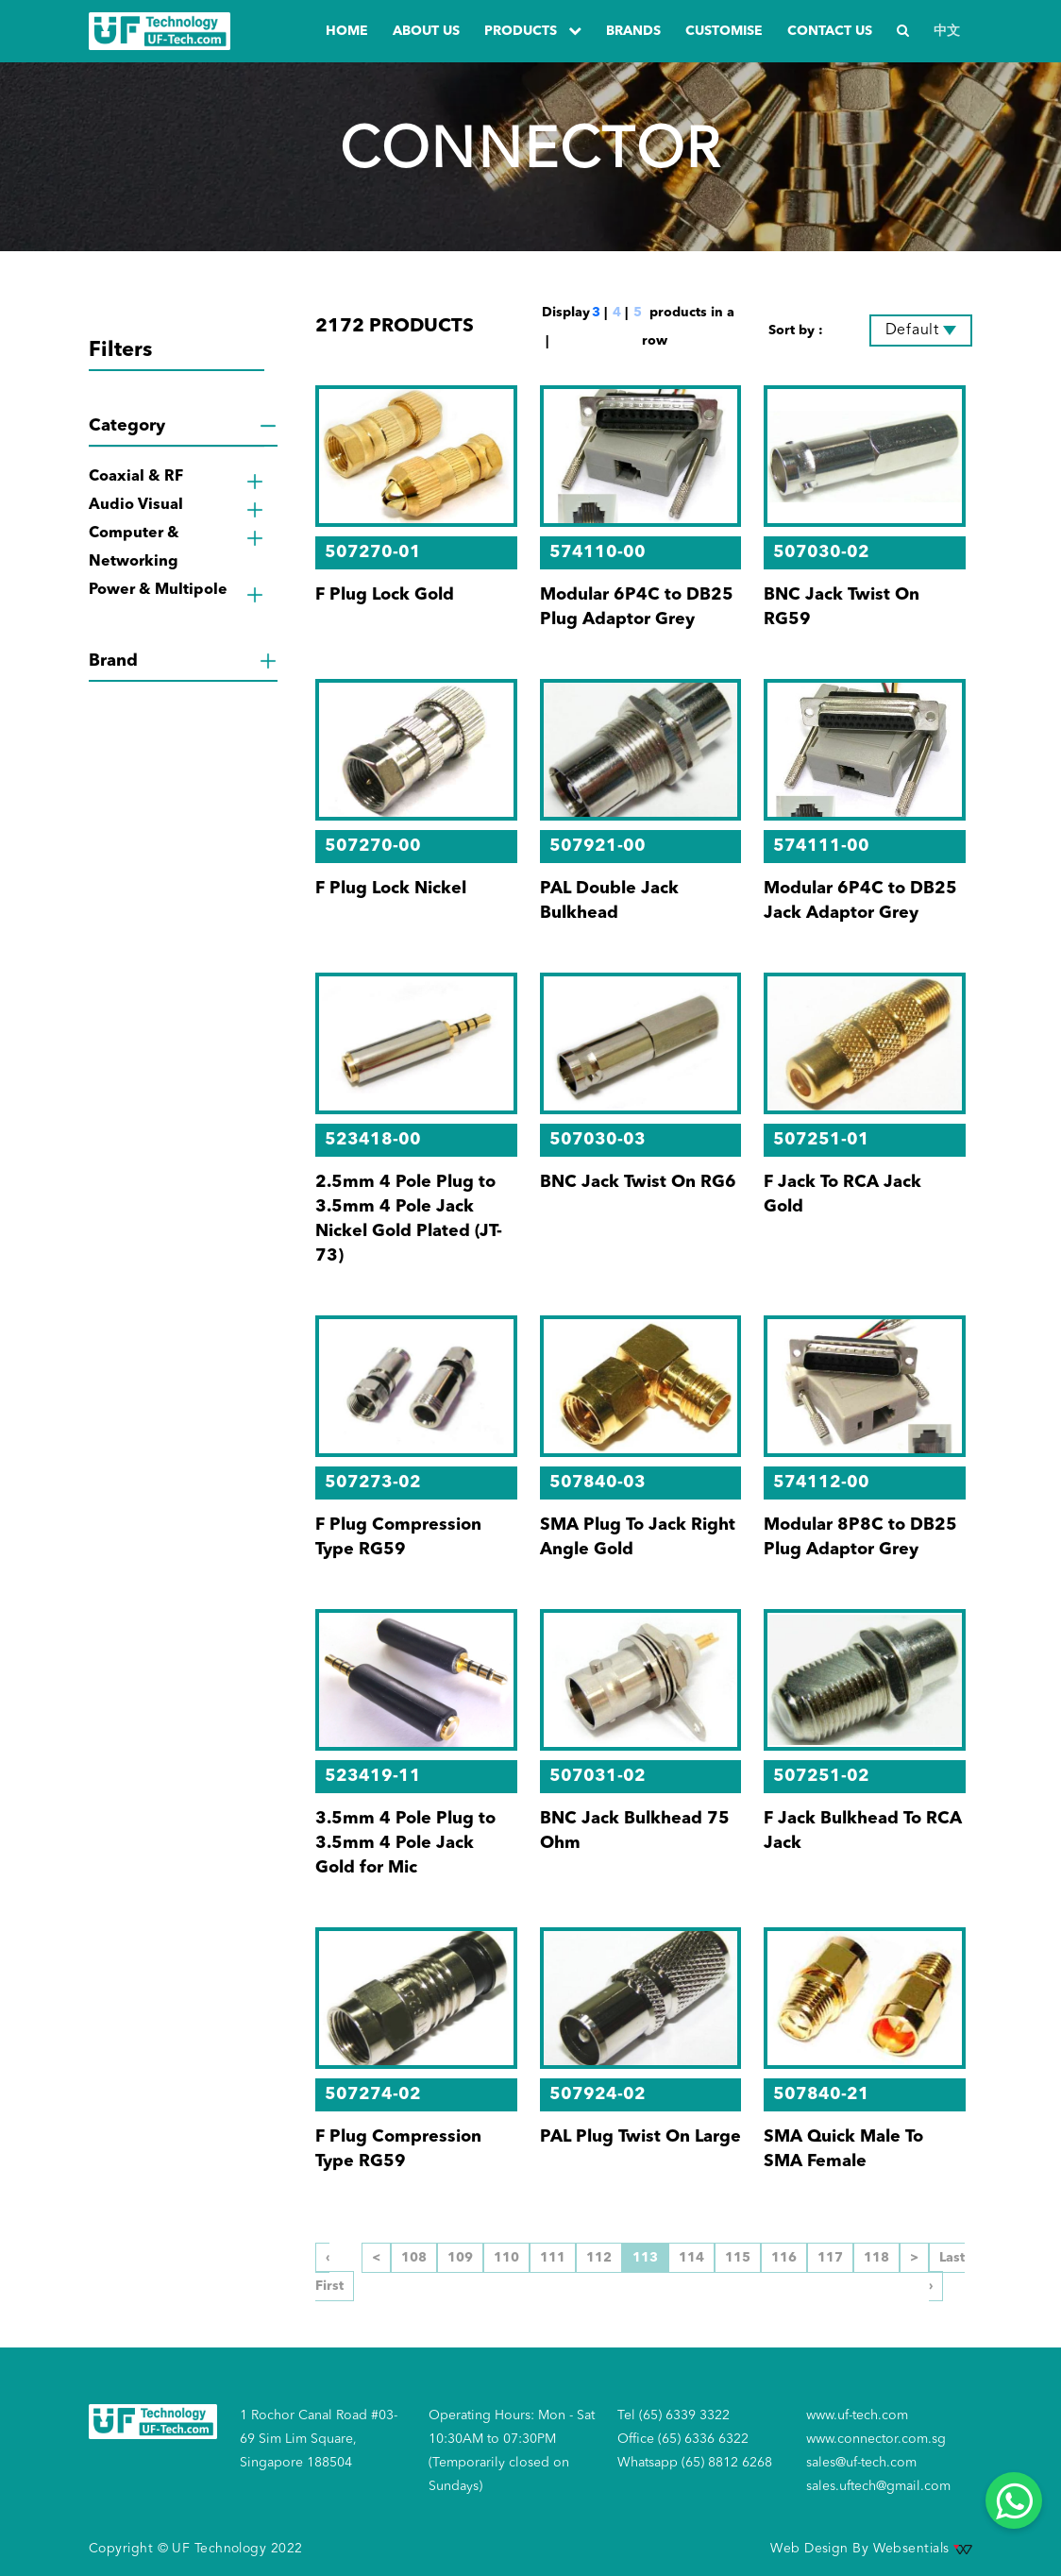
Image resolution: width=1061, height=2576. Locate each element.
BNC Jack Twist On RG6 (638, 1182)
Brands (633, 31)
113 (645, 2257)
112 (599, 2257)
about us (426, 31)
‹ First (329, 2272)
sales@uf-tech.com (861, 2462)
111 (552, 2257)
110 (506, 2257)
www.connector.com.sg (876, 2439)
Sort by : (795, 330)
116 (784, 2257)
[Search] (903, 31)
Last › (947, 2272)
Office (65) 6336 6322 (683, 2439)
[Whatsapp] (1013, 2500)
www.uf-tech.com (857, 2415)
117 (830, 2257)
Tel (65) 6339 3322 (673, 2415)
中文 (947, 31)
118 (876, 2257)
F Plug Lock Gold (384, 594)
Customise (724, 31)
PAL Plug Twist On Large (640, 2136)
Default (912, 330)
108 (414, 2257)
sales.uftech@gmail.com (878, 2486)
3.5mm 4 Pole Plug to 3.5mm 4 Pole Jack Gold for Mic (405, 1843)
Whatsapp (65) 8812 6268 (694, 2462)
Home (347, 31)
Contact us (829, 31)
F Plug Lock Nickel (390, 888)
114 (691, 2257)
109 (460, 2257)
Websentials (922, 2548)
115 (737, 2257)
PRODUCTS (532, 31)
